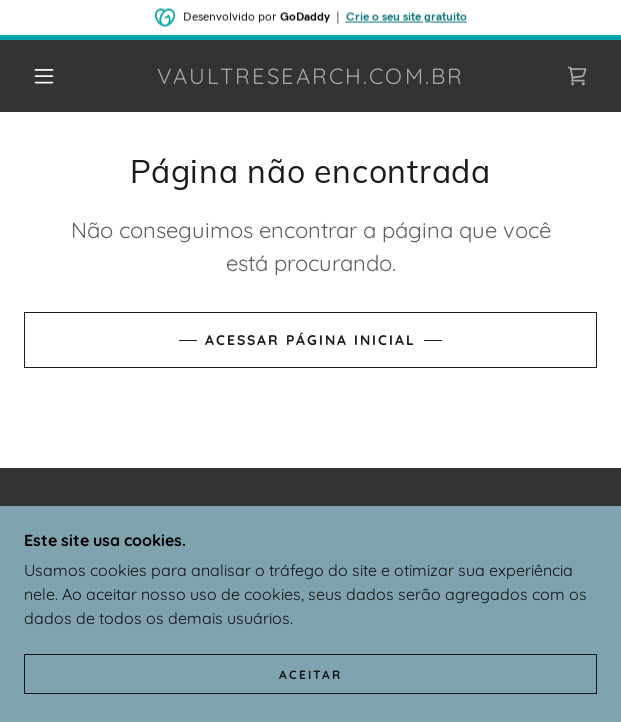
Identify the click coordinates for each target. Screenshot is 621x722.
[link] (310, 76)
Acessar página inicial (310, 340)
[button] (52, 76)
